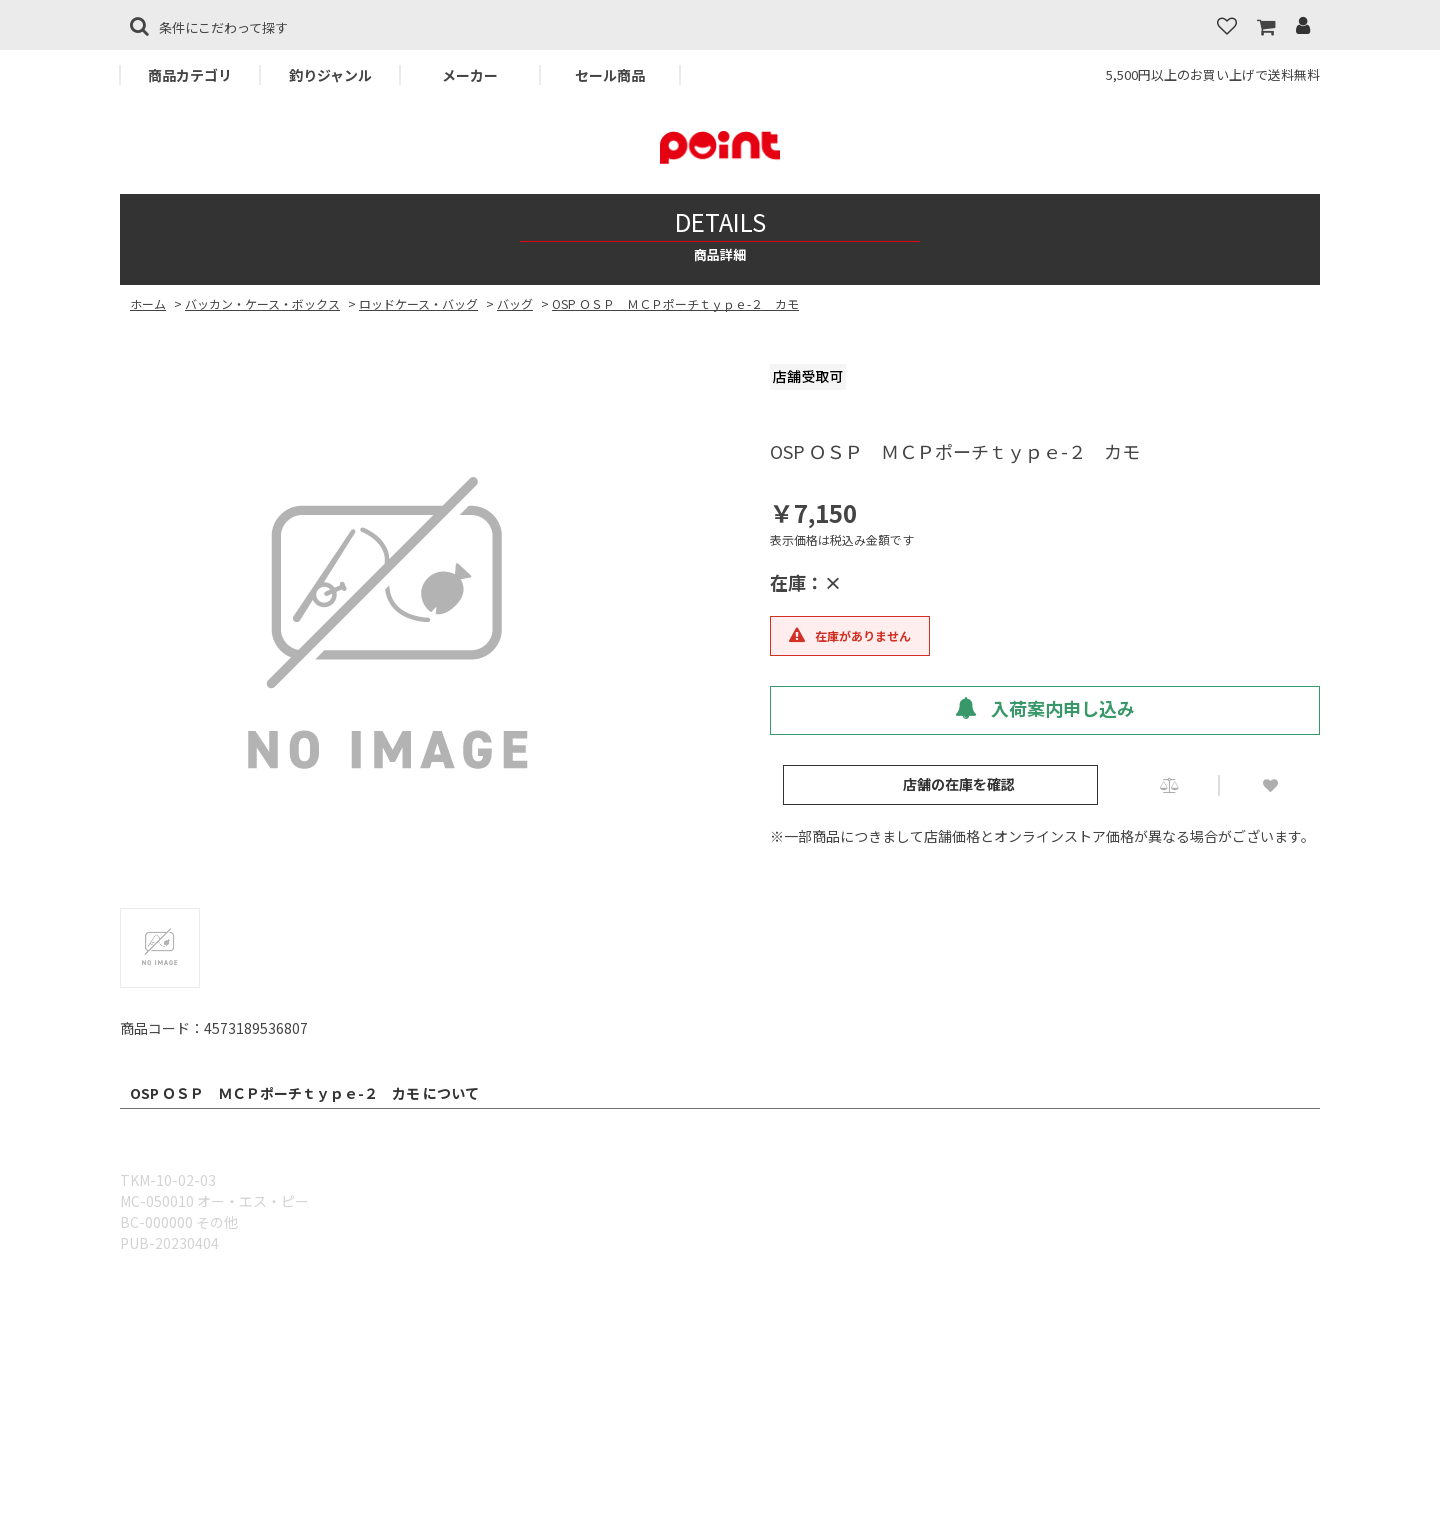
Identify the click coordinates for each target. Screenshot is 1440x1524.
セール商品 (610, 75)
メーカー (470, 75)
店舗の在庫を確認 (959, 784)
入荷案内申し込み (1045, 708)
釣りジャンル (330, 75)
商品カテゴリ (190, 75)
